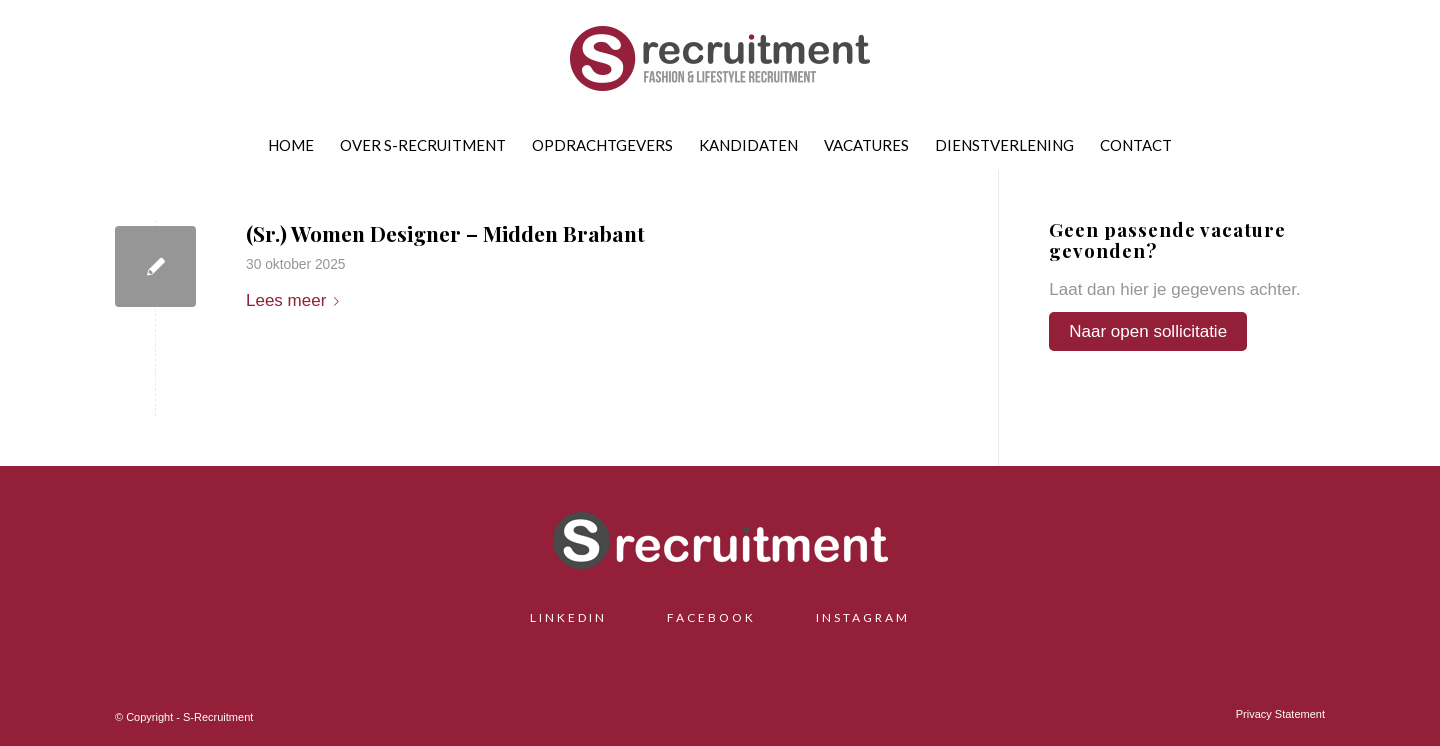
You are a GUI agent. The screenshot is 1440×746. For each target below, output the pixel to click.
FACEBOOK (711, 617)
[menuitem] (291, 145)
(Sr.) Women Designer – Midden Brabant (445, 233)
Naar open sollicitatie (1148, 331)
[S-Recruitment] (720, 65)
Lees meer (296, 300)
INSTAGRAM (863, 617)
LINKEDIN (576, 617)
